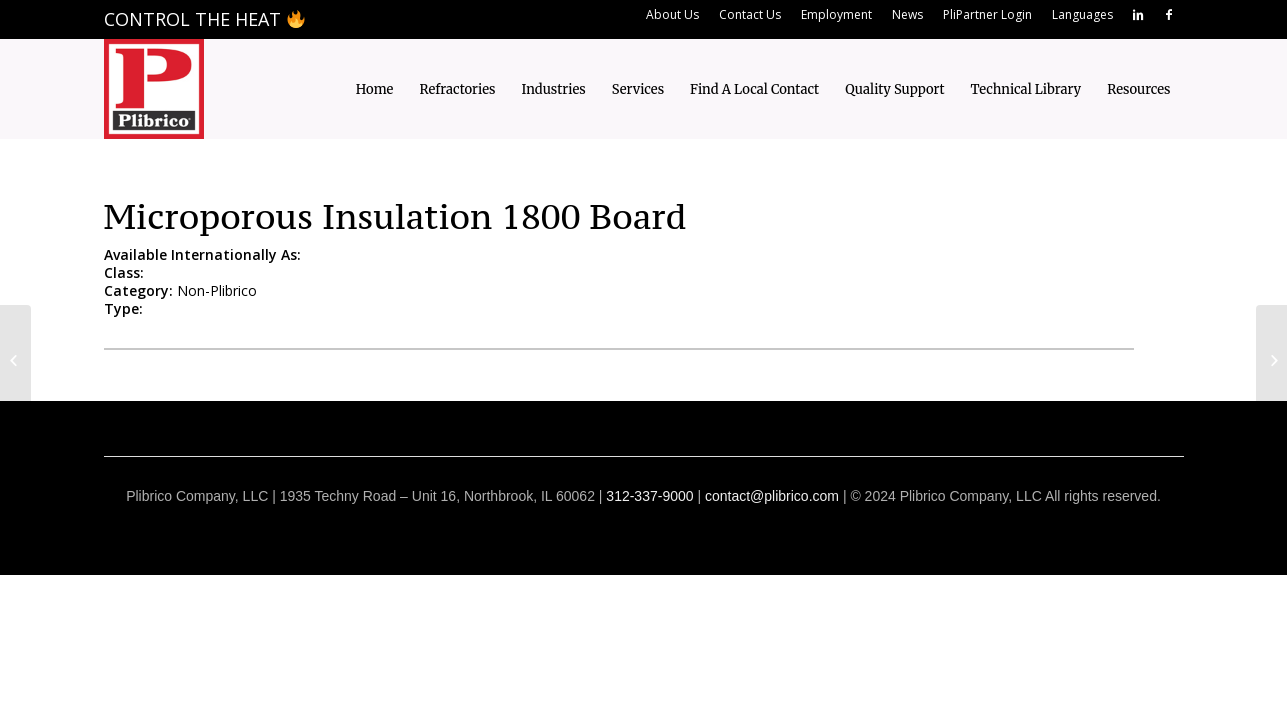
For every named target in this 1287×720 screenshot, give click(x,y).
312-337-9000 (649, 496)
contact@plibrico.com (772, 496)
